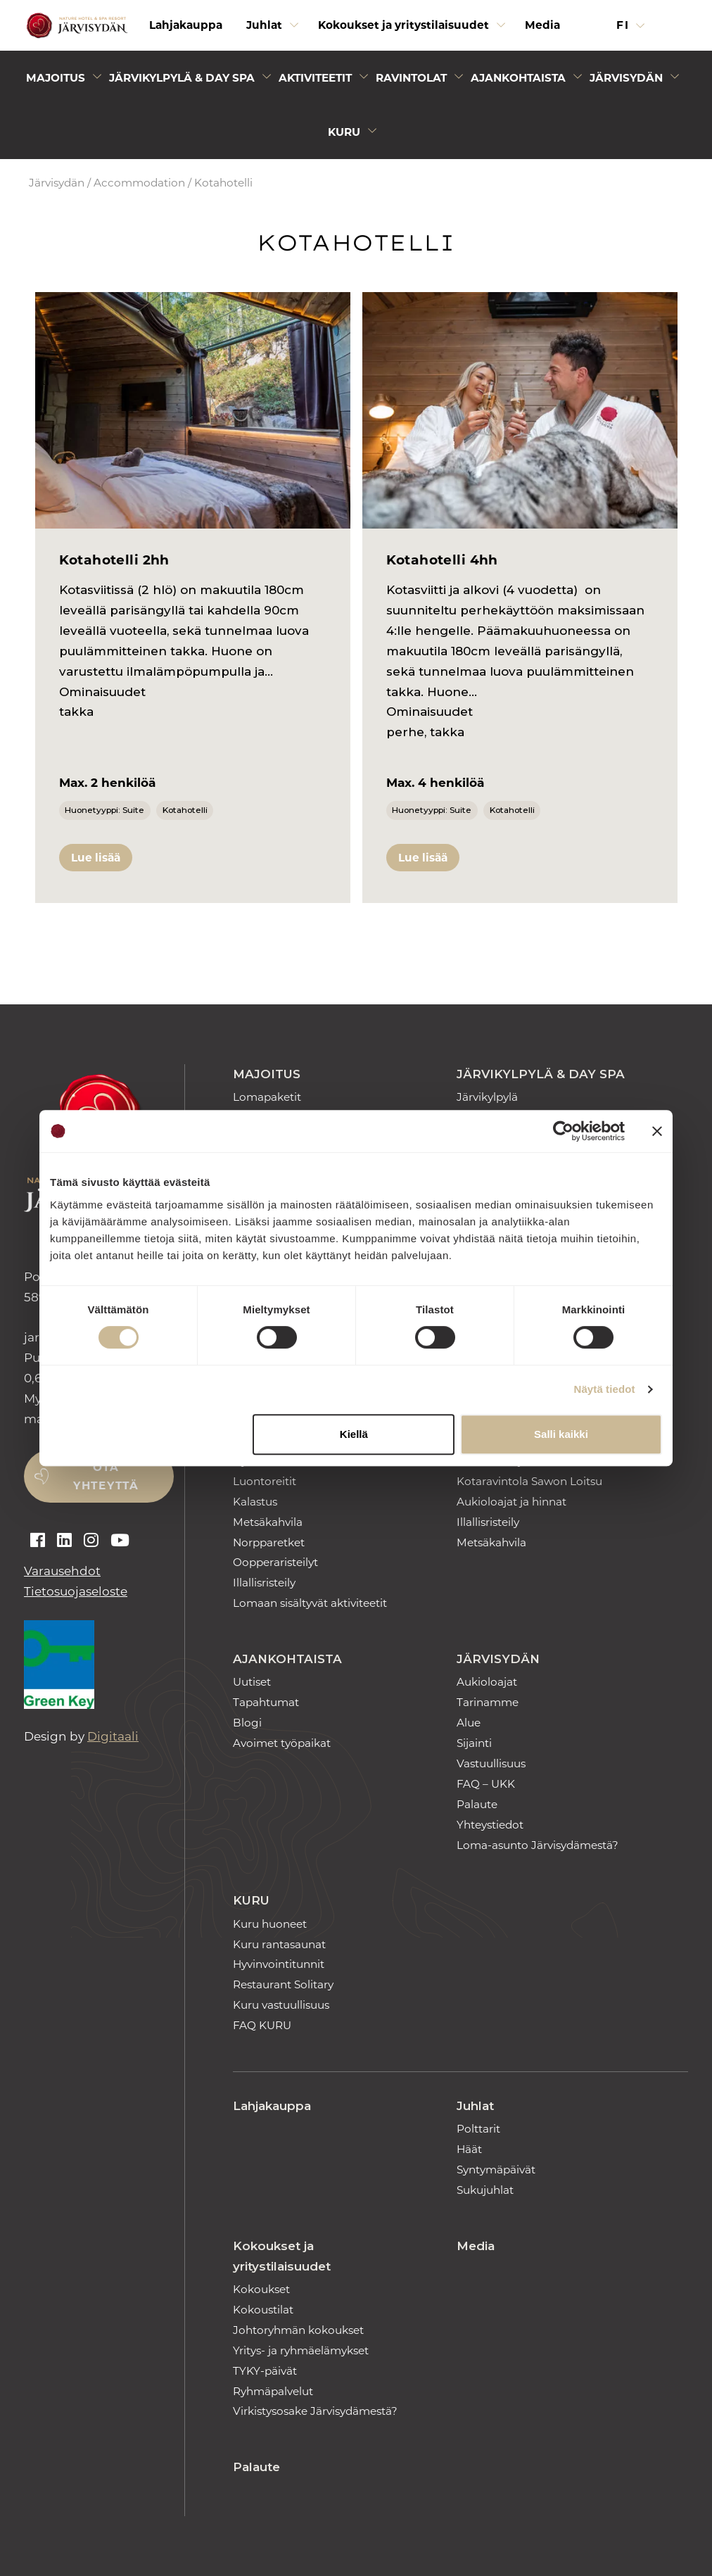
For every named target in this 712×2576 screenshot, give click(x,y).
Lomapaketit (267, 1097)
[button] (678, 25)
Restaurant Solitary (283, 1984)
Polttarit (478, 2128)
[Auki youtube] (119, 1541)
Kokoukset (261, 2289)
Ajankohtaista (287, 1659)
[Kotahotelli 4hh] (520, 410)
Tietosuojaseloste (75, 1591)
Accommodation (139, 182)
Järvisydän (56, 182)
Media (542, 25)
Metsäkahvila (268, 1522)
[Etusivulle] (75, 25)
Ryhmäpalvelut (273, 2391)
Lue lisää (95, 857)
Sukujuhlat (485, 2190)
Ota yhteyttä (106, 1476)
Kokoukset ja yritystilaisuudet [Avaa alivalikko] (403, 25)
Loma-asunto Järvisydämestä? (537, 1845)
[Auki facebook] (37, 1541)
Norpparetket (269, 1542)
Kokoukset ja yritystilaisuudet (282, 2256)
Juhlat (475, 2106)
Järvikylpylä (487, 1097)
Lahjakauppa (185, 25)
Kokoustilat (263, 2309)
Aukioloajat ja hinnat (511, 1501)
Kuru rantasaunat (279, 1944)
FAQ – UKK (486, 1784)
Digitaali (113, 1736)
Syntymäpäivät (496, 2169)
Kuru (251, 1900)
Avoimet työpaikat (282, 1743)
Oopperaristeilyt (275, 1562)
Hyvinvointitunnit (278, 1964)
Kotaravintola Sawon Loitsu (529, 1481)
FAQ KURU (262, 2025)
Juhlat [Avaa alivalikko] (264, 25)
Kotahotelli (185, 809)
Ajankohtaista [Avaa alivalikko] (518, 77)
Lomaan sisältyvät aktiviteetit (310, 1603)
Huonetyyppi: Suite (104, 809)
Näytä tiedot (604, 1389)
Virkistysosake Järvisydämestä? (315, 2411)
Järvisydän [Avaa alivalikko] (626, 77)
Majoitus (266, 1074)
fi (624, 25)
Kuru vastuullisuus (281, 2005)
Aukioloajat (487, 1681)
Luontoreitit (264, 1481)
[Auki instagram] (91, 1541)
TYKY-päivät (265, 2371)
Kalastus (255, 1501)
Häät (469, 2149)
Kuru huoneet (270, 1924)
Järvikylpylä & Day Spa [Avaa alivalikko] (182, 77)
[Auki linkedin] (64, 1541)
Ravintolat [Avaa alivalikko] (411, 77)
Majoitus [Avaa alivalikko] (55, 77)
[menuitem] (185, 25)
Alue (469, 1722)
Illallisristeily (264, 1582)
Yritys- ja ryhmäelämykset (301, 2350)
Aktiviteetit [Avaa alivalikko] (315, 77)
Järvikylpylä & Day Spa (541, 1074)
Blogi (247, 1722)
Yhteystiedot (490, 1824)
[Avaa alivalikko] (294, 28)
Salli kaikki (561, 1434)
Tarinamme (488, 1702)
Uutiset (252, 1681)
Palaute (477, 1804)
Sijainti (474, 1743)
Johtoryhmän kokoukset (298, 2330)
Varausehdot (62, 1571)
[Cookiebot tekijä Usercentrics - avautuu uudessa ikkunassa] (563, 1131)
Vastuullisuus (491, 1763)
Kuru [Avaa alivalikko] (344, 132)
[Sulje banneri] (657, 1131)
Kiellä (354, 1434)
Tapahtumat (266, 1702)
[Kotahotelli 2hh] (192, 410)
